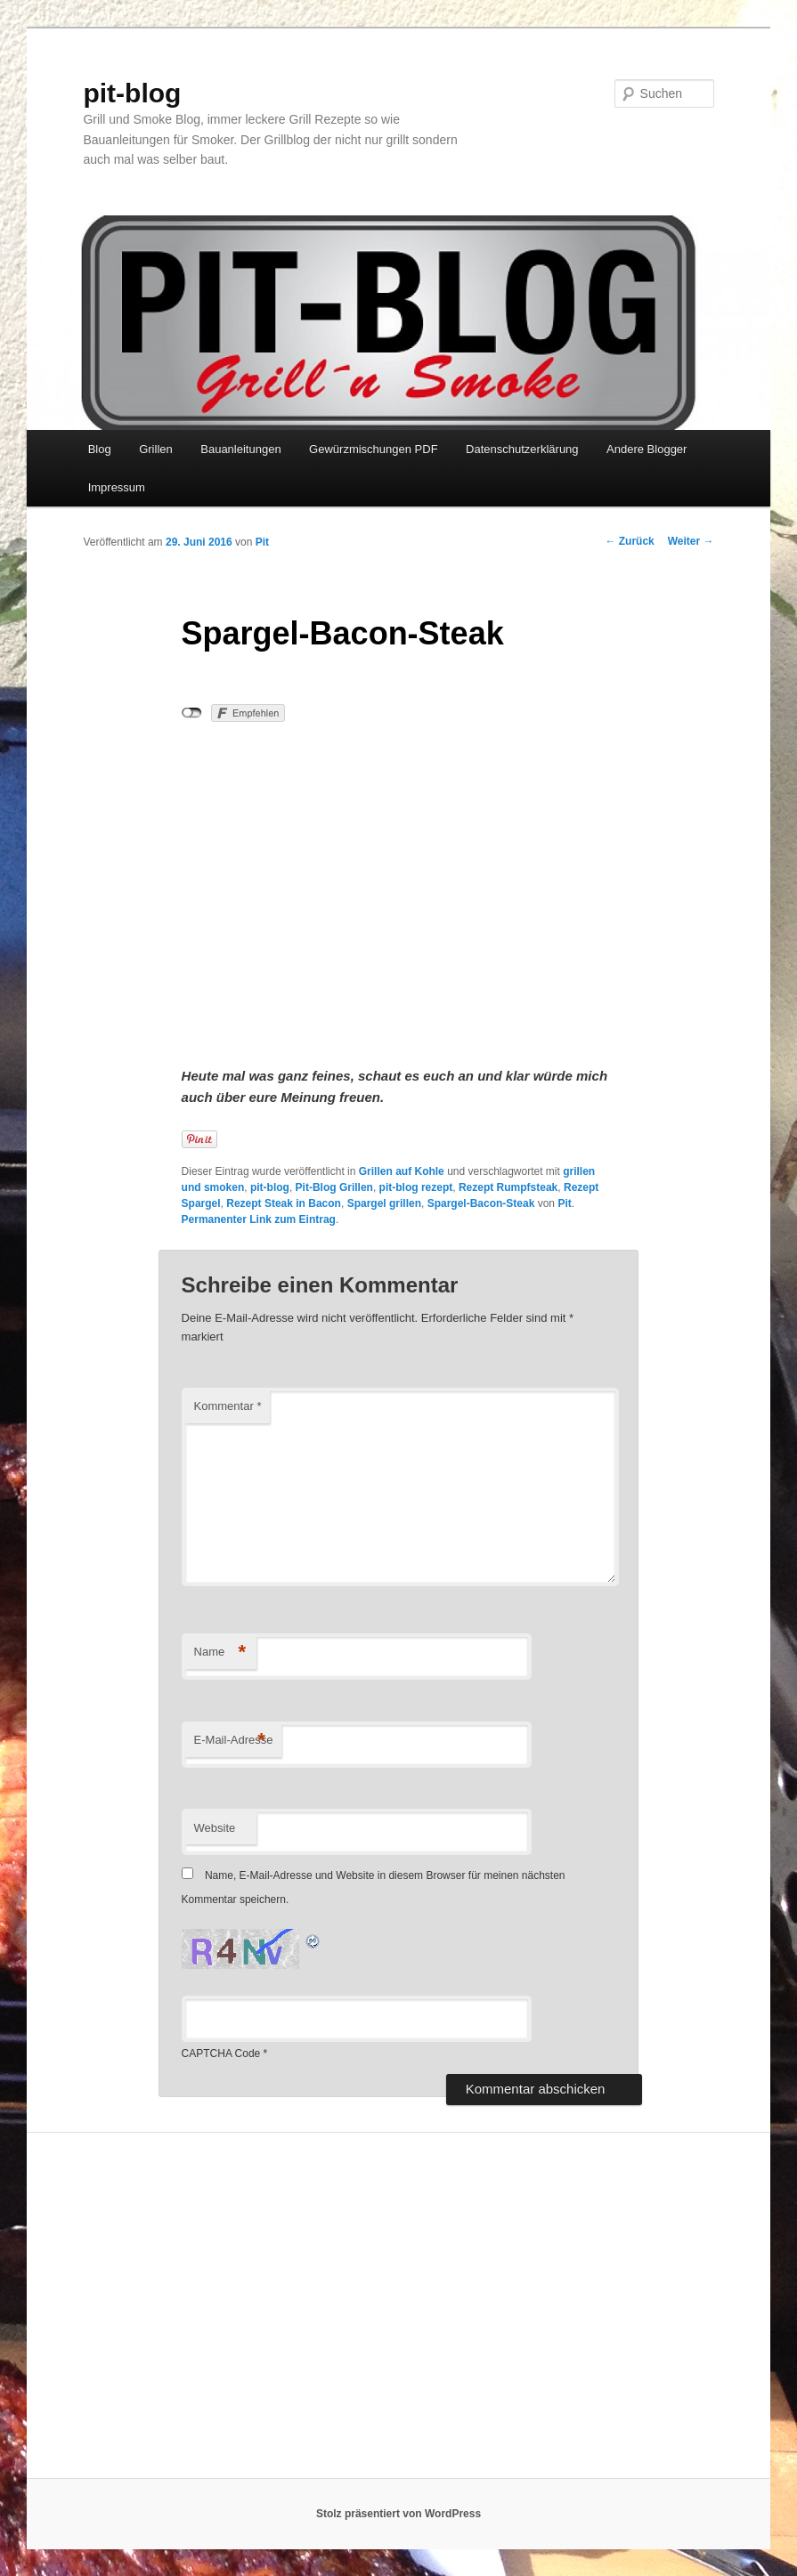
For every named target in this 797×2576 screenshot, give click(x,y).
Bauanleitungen (240, 449)
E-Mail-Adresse (233, 1741)
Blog (99, 449)
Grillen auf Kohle (401, 1171)
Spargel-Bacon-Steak (481, 1203)
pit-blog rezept (416, 1187)
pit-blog (132, 93)
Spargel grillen (384, 1203)
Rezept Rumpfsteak (508, 1187)
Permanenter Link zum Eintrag (259, 1219)
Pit (262, 542)
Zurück (629, 541)
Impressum (116, 487)
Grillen (156, 449)
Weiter (691, 541)
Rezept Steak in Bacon (283, 1203)
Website (215, 1828)
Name (220, 1652)
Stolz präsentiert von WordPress (398, 2513)
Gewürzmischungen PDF (373, 449)
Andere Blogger (646, 449)
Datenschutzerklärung (522, 449)
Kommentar (228, 1406)
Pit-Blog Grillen (334, 1187)
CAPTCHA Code (221, 2053)
